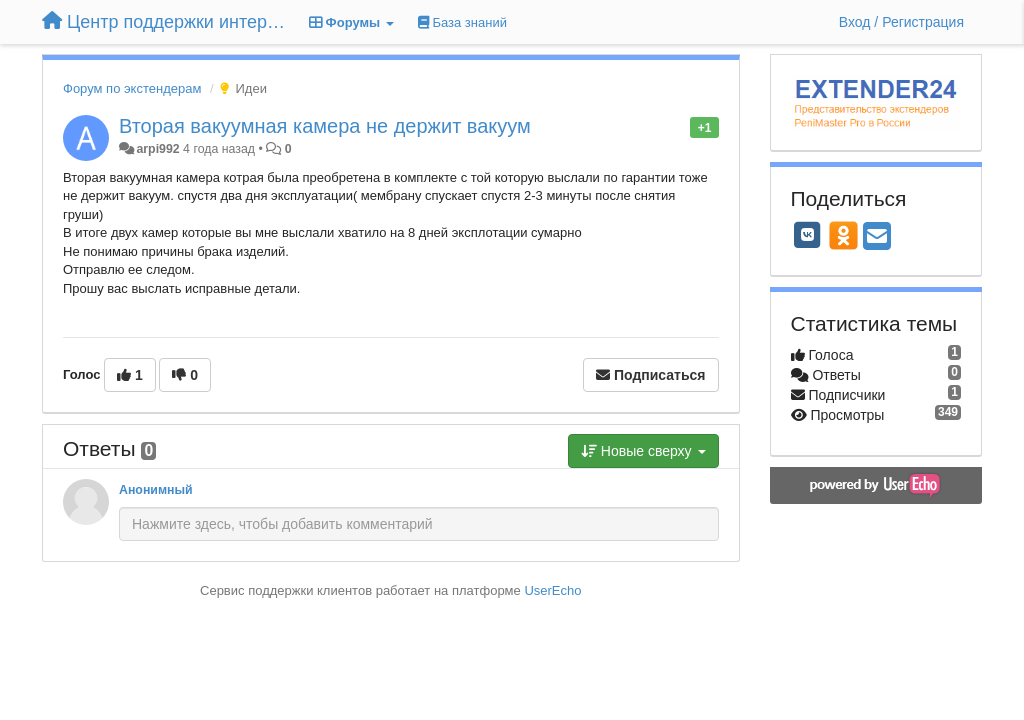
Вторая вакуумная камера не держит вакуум (325, 126)
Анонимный (156, 490)
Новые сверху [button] (643, 451)
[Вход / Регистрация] (901, 22)
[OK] (843, 235)
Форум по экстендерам (132, 88)
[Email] (877, 237)
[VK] (808, 235)
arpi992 (157, 149)
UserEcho (552, 590)
